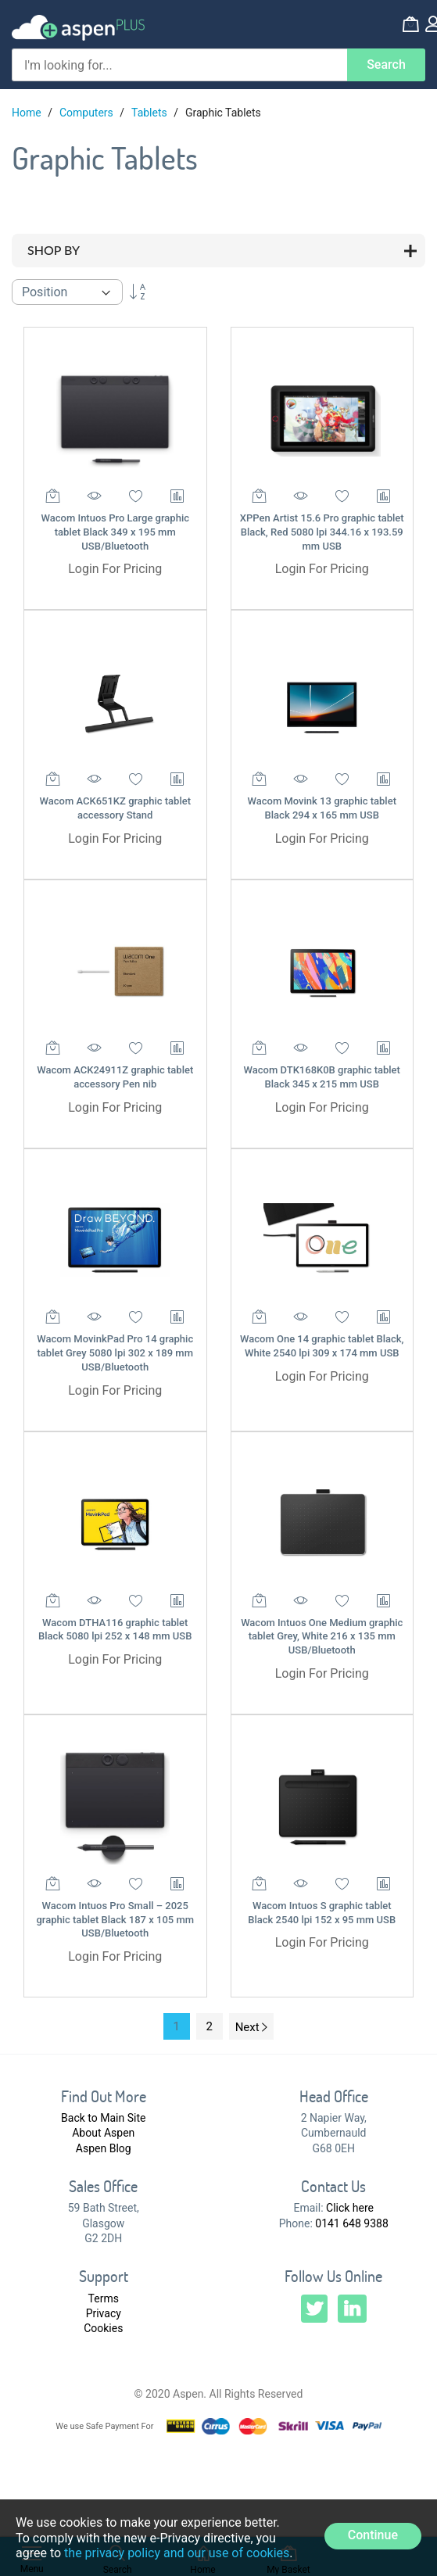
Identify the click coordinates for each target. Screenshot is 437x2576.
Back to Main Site (103, 2118)
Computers (87, 112)
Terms (103, 2298)
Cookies (103, 2328)
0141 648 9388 (352, 2223)
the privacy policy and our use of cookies (176, 2553)
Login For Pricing (115, 568)
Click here (350, 2208)
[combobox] (179, 64)
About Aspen (103, 2132)
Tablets (150, 112)
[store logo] (78, 28)
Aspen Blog (103, 2148)
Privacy (103, 2313)
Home (28, 112)
